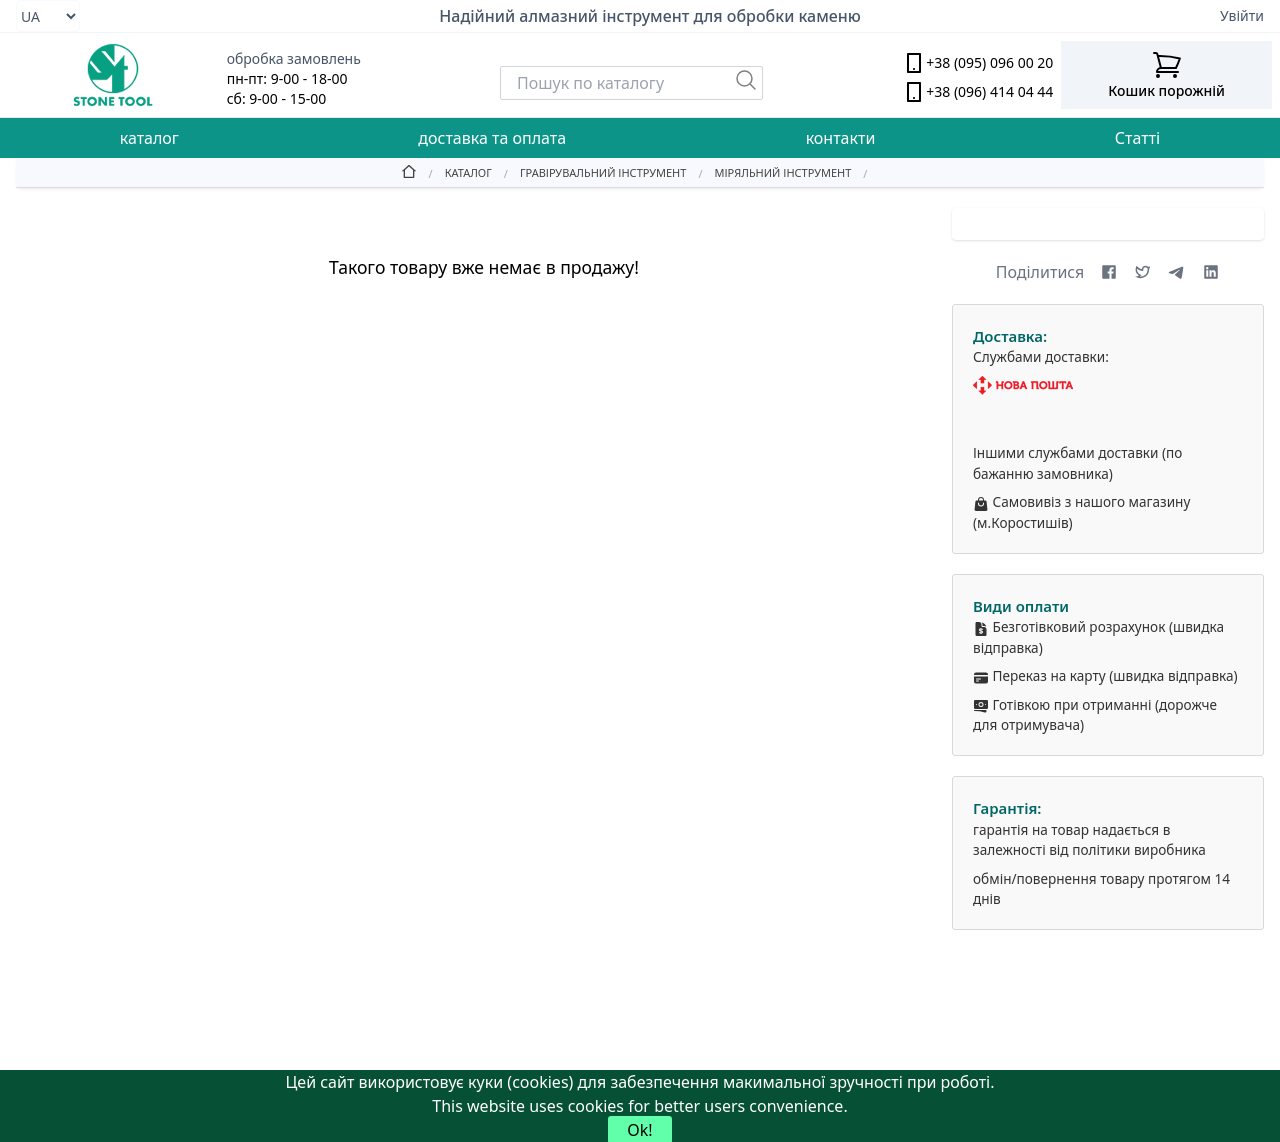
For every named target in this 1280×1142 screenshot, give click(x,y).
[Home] (409, 172)
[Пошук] (746, 80)
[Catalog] (454, 172)
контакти (841, 138)
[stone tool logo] (113, 75)
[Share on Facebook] (1109, 272)
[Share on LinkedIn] (1211, 272)
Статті (1137, 138)
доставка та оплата (492, 138)
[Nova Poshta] (1108, 385)
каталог (149, 138)
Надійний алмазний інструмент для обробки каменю (650, 16)
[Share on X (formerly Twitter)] (1143, 272)
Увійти (1242, 15)
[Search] (631, 83)
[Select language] (48, 16)
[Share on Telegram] (1177, 272)
